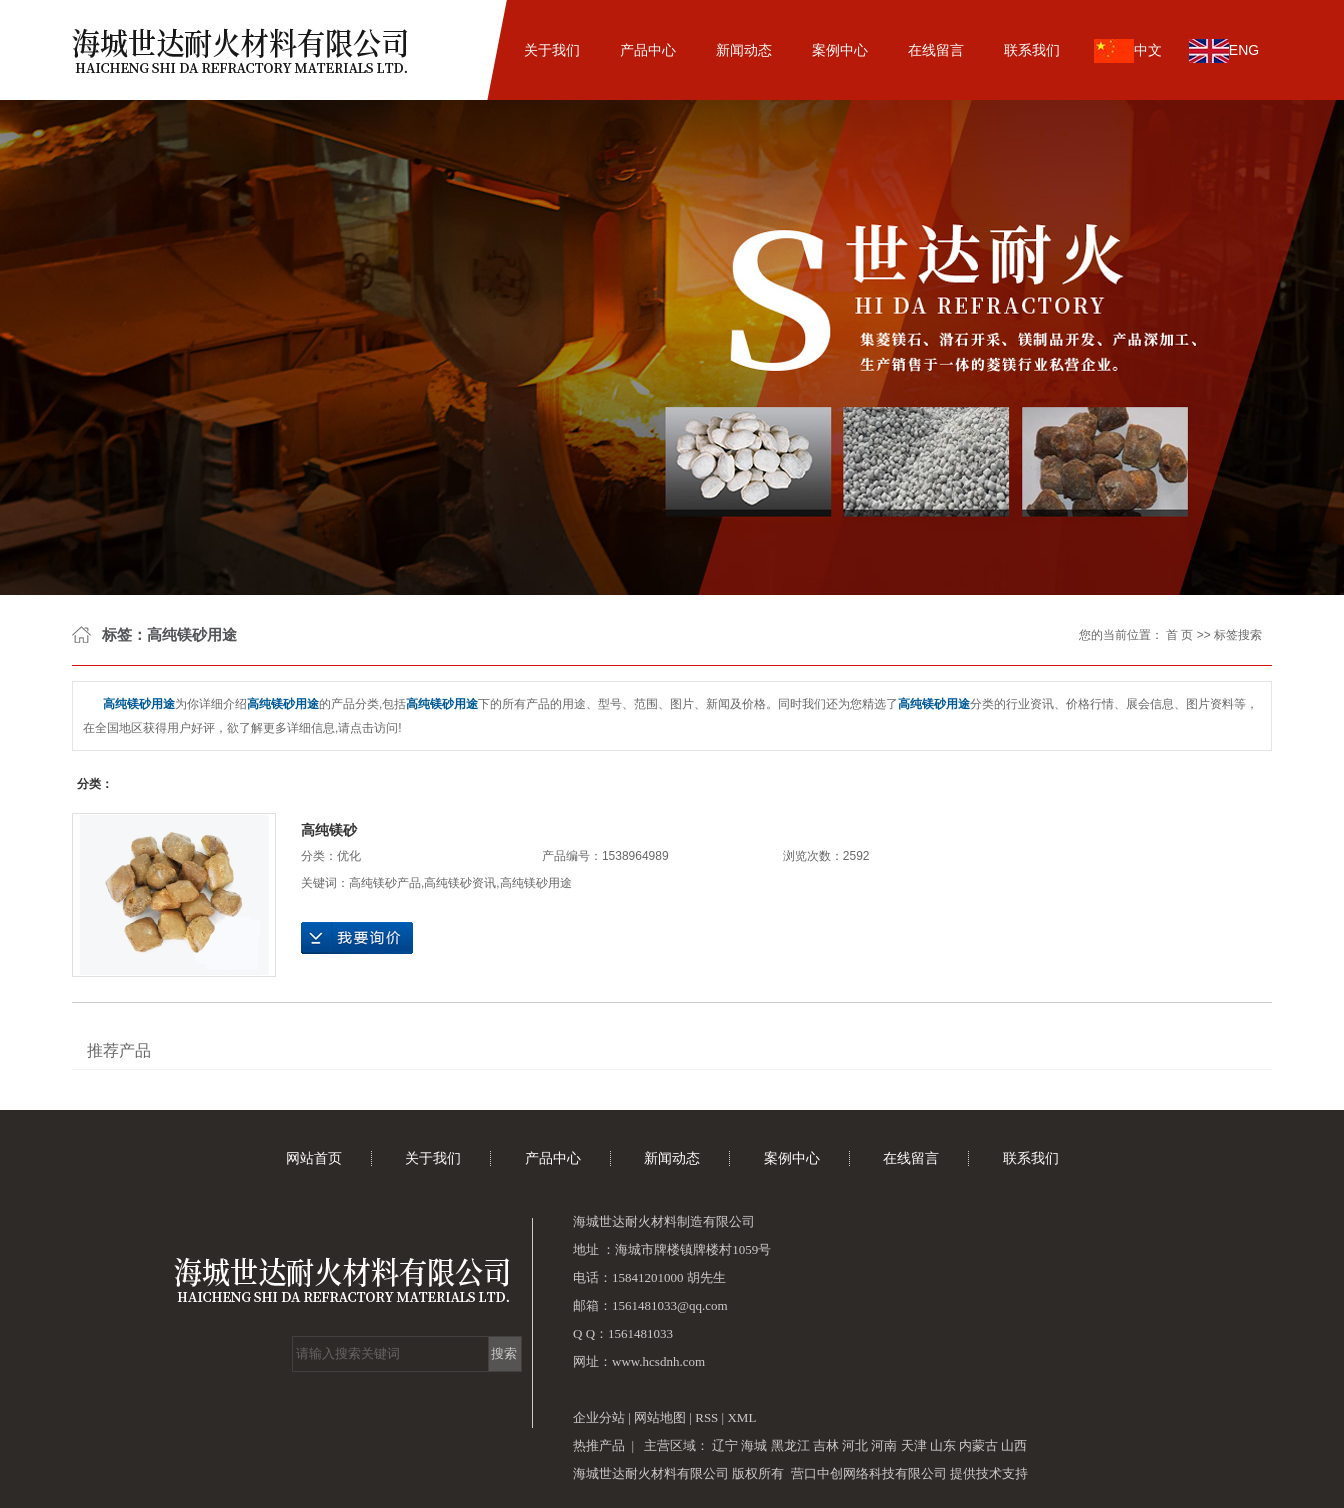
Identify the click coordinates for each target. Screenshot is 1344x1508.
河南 (884, 1445)
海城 (754, 1445)
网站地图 (661, 1417)
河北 (855, 1445)
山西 (1014, 1445)
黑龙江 (790, 1445)
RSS (706, 1417)
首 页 (1179, 635)
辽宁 (725, 1445)
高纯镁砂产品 (385, 883)
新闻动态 (744, 50)
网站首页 (456, 50)
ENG (1224, 51)
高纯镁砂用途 (536, 883)
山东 (943, 1445)
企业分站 (599, 1417)
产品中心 (648, 50)
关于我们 (552, 50)
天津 (914, 1445)
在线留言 (936, 50)
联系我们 (1032, 50)
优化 (349, 856)
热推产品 (599, 1445)
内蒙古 (978, 1445)
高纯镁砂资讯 (460, 883)
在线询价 (357, 938)
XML (741, 1417)
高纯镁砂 (329, 830)
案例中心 (840, 50)
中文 (1128, 51)
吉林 (826, 1445)
